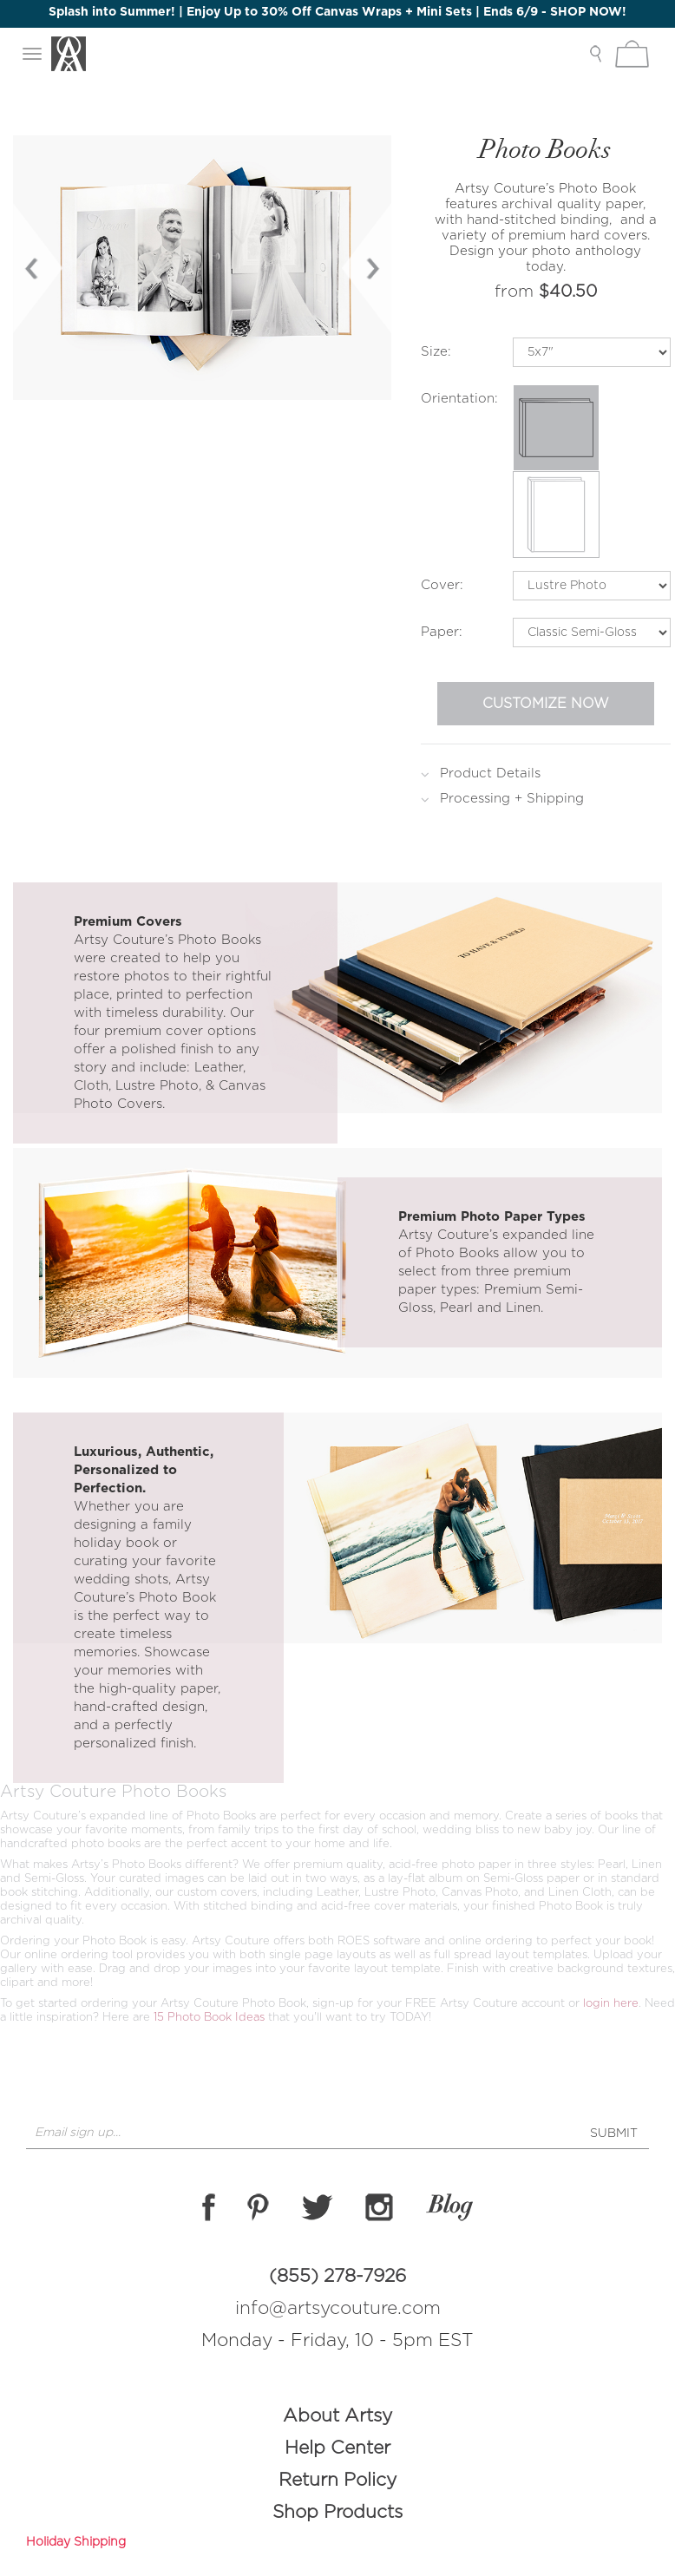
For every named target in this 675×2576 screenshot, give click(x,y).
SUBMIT (614, 2133)
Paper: (441, 632)
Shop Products (337, 2512)
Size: (436, 351)
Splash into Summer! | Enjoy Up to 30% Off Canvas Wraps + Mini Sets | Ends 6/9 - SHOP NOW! (337, 12)
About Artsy (337, 2416)
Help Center (337, 2448)
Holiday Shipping (76, 2542)
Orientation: (459, 398)
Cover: (442, 585)
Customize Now (545, 704)
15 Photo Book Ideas (211, 2017)
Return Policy (337, 2480)
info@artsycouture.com (338, 2308)
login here (611, 2003)
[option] (202, 267)
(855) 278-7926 (337, 2276)
